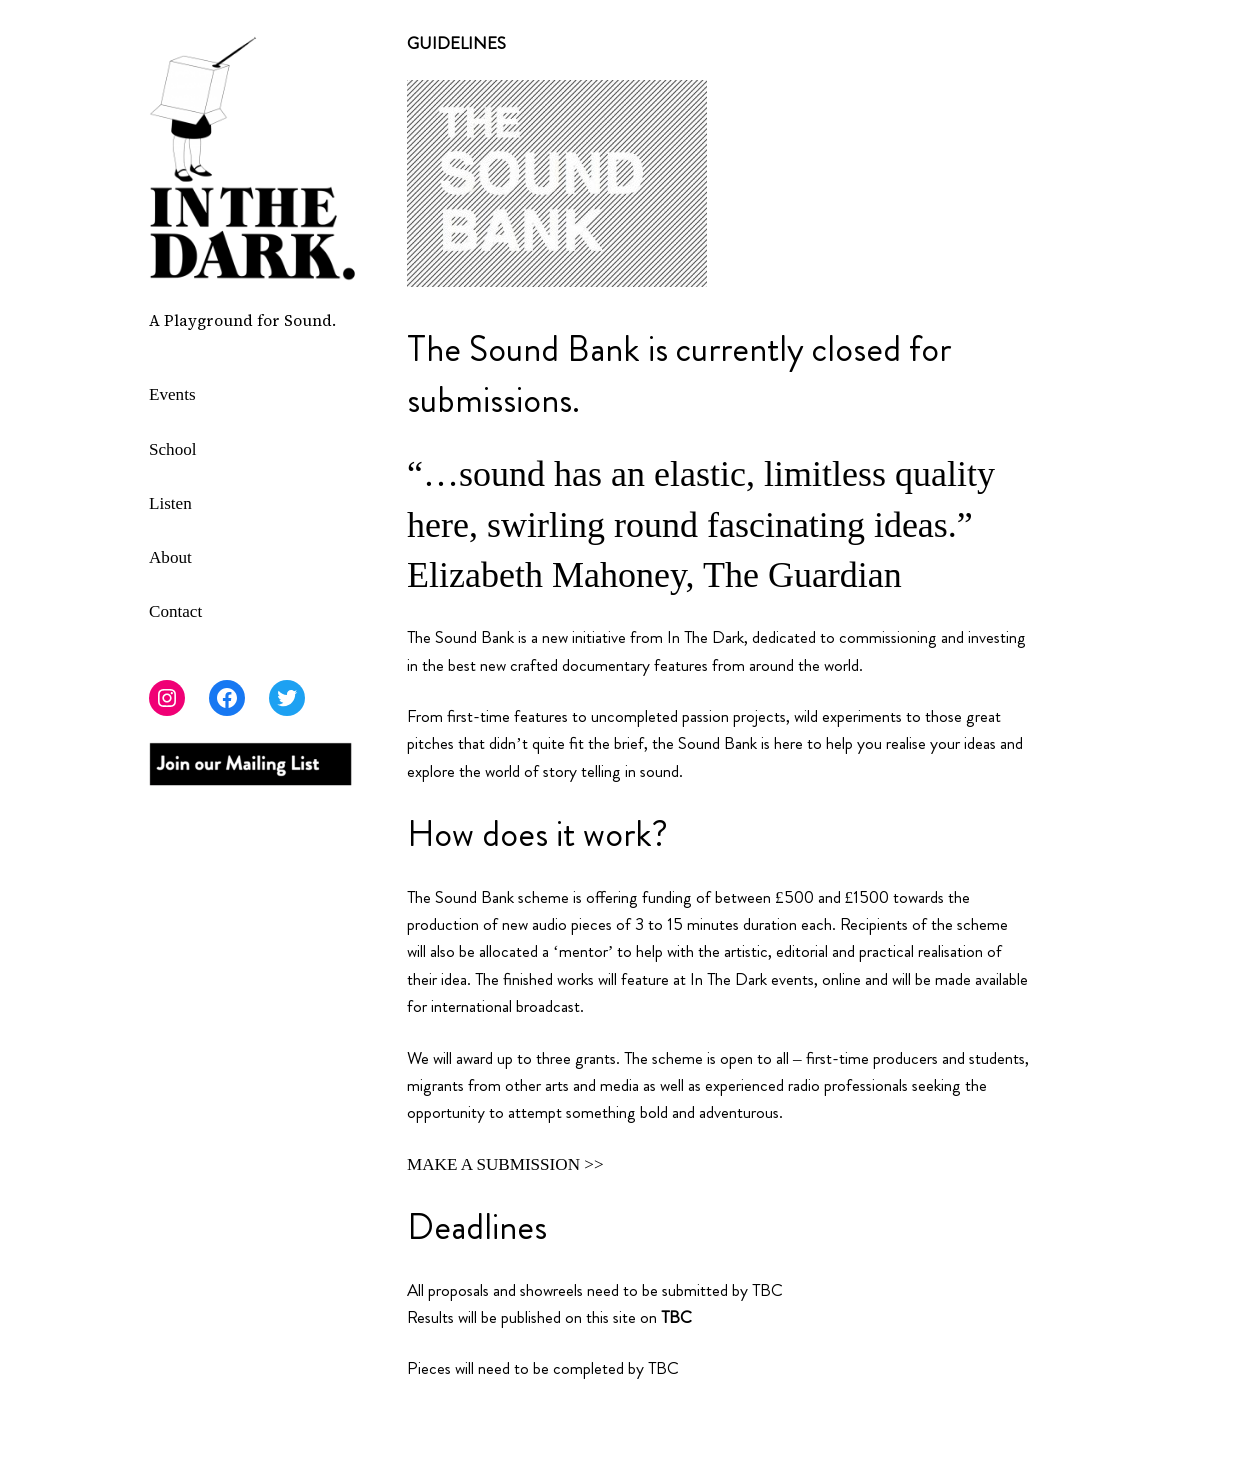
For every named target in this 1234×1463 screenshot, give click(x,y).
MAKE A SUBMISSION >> (505, 1164)
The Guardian (802, 575)
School (173, 449)
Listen (170, 503)
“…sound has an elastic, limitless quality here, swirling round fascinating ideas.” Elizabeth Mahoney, (701, 524)
